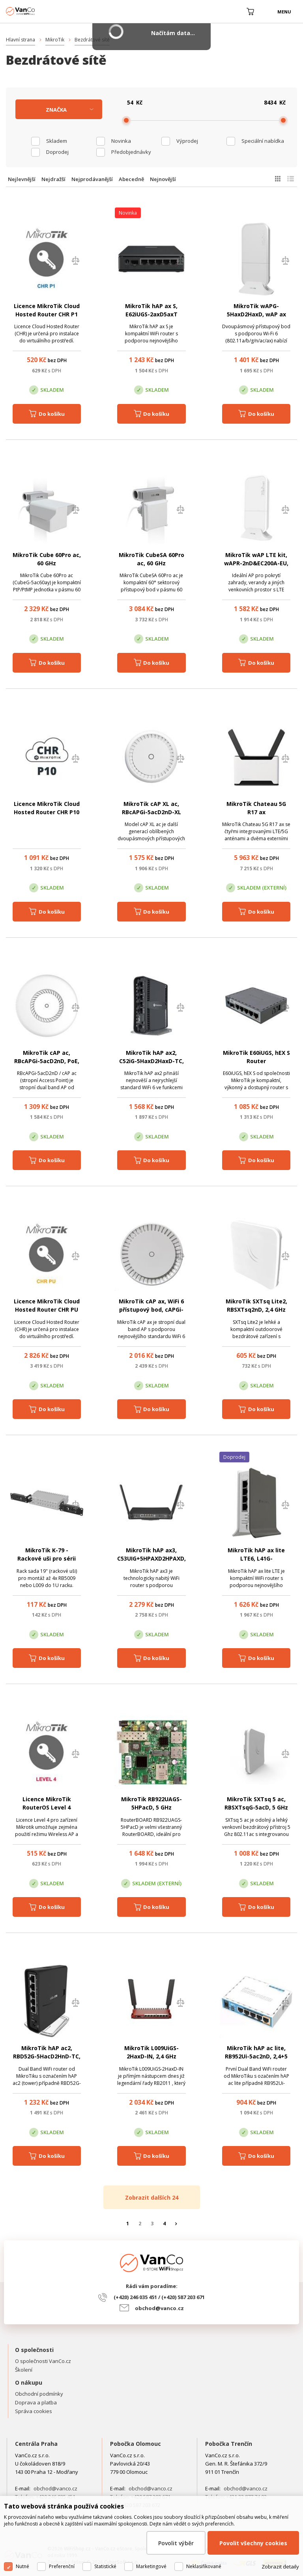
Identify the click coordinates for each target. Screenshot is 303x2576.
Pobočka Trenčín (228, 2443)
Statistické (105, 2566)
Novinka (121, 140)
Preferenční (62, 2566)
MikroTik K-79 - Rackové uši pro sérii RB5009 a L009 (46, 1558)
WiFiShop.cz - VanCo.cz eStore (35, 11)
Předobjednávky (131, 151)
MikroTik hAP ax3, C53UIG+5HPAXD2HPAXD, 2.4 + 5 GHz (151, 1558)
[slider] (126, 120)
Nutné (22, 2566)
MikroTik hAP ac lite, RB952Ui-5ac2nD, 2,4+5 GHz (256, 2056)
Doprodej (57, 151)
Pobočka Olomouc (135, 2443)
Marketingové (151, 2566)
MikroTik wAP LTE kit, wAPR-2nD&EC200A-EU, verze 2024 (256, 563)
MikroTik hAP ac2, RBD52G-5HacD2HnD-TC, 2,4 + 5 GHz (46, 2056)
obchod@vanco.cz (159, 2308)
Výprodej (187, 140)
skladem (56, 140)
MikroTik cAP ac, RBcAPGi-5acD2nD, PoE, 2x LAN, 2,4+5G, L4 (46, 1061)
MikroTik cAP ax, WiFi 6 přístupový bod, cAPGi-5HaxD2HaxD (151, 1309)
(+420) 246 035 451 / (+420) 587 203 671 (159, 2297)
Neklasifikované (203, 2566)
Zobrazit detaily (280, 2566)
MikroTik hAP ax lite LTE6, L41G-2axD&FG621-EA (256, 1558)
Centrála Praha (36, 2443)
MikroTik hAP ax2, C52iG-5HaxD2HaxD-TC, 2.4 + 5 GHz (151, 1061)
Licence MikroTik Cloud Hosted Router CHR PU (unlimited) (47, 1309)
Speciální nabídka (262, 140)
